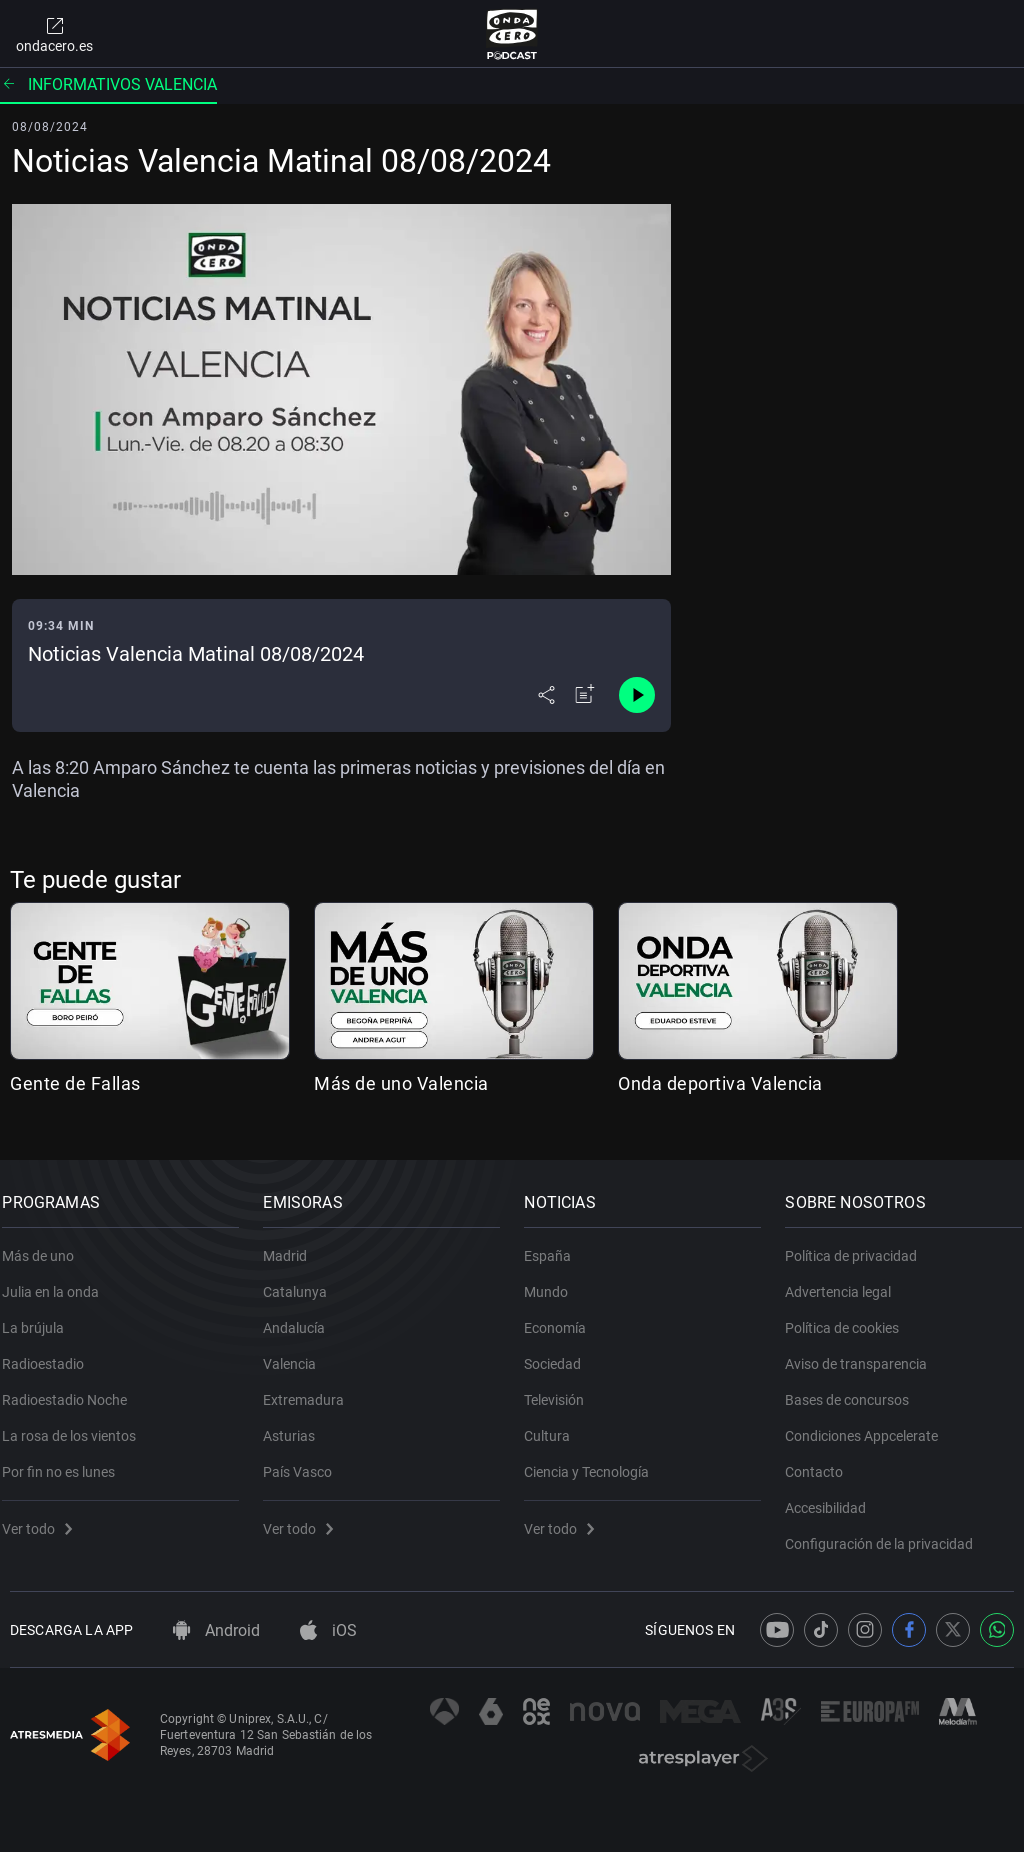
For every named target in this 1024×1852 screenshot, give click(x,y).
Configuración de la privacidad (887, 1533)
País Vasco (305, 1461)
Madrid (293, 1245)
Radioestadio (51, 1353)
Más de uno (46, 1245)
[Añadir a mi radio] (585, 695)
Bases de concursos (855, 1389)
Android (216, 1630)
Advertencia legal (846, 1281)
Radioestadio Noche (72, 1389)
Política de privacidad (859, 1245)
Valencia (297, 1353)
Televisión (562, 1389)
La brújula (41, 1317)
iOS (328, 1630)
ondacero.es (54, 34)
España (555, 1245)
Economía (563, 1317)
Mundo (554, 1281)
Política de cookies (850, 1317)
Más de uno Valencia (401, 1083)
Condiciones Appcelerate (869, 1425)
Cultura (555, 1425)
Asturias (297, 1425)
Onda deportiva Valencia (720, 1083)
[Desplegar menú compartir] (546, 695)
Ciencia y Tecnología (594, 1461)
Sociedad (560, 1353)
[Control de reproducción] (637, 695)
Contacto (822, 1461)
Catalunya (303, 1281)
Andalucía (302, 1317)
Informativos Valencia (108, 84)
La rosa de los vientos (77, 1425)
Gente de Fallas (75, 1083)
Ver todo (45, 1518)
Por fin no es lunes (66, 1461)
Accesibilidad (833, 1497)
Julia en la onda (58, 1281)
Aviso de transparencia (864, 1353)
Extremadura (311, 1389)
